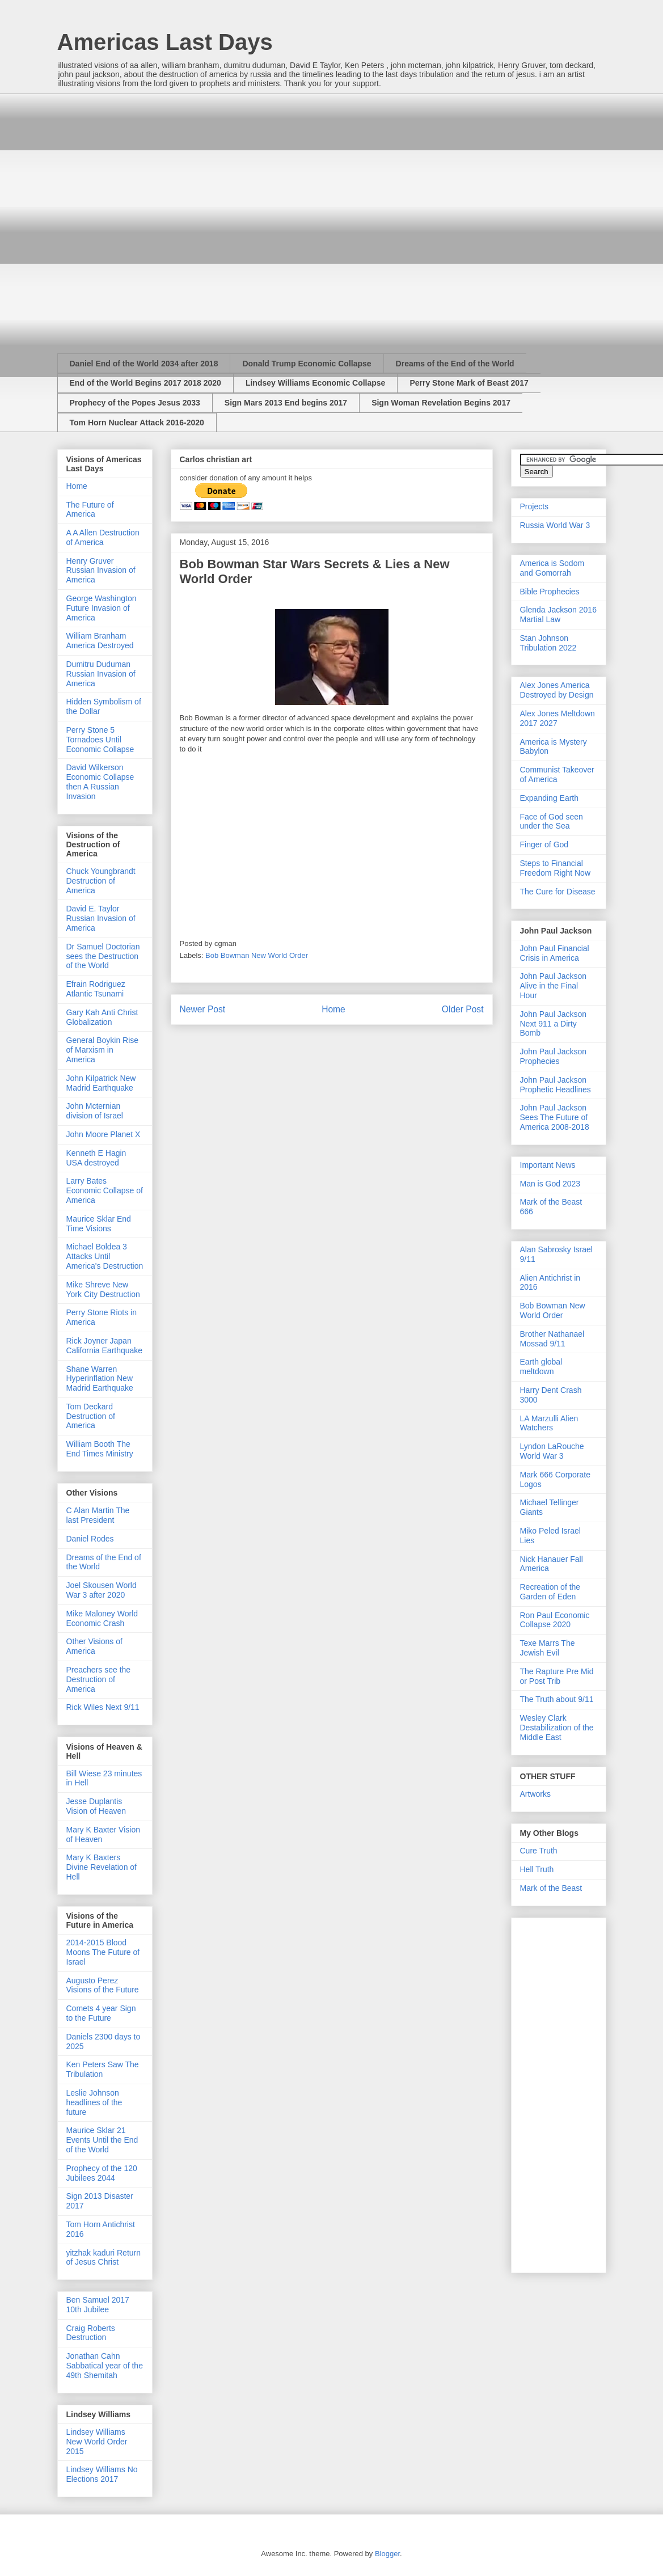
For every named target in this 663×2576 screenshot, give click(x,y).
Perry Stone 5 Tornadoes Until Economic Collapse (100, 739)
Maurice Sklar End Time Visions (98, 1223)
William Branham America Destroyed (100, 640)
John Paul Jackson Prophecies (553, 1056)
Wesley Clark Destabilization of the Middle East (557, 1727)
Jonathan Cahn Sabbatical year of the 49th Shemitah (104, 2365)
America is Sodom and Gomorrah (552, 568)
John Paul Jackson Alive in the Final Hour (553, 986)
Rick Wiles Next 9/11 (103, 1707)
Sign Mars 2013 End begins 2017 (286, 402)
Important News (548, 1164)
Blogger (387, 2553)
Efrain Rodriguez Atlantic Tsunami (95, 988)
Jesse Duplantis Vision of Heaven (96, 1806)
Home (333, 1009)
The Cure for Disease (558, 891)
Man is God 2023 (550, 1183)
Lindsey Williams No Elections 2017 (102, 2474)
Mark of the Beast (551, 1888)
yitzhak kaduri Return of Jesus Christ (103, 2257)
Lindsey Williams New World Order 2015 (97, 2441)
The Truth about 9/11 (557, 1699)
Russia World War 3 (555, 525)
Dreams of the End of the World (455, 363)
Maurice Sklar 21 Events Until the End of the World (102, 2140)
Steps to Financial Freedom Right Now (555, 868)
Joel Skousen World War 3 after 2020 (101, 1590)
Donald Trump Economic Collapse (306, 363)
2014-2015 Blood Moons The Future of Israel (103, 1952)
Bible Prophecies (550, 591)
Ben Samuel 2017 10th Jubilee (97, 2304)
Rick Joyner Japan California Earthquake (104, 1345)
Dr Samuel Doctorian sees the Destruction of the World (103, 956)
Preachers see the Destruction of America (98, 1679)
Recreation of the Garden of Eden (550, 1591)
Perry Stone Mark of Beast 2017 (468, 382)
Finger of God (544, 844)
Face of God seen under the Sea (551, 821)
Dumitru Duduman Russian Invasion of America (101, 674)
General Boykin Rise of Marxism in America (102, 1050)
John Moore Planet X (103, 1134)
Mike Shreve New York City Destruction (103, 1289)
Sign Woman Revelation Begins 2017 (440, 402)
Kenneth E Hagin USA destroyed (96, 1157)
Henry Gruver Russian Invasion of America (101, 570)
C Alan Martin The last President (98, 1515)
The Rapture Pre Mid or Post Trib (557, 1676)
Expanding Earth (549, 798)
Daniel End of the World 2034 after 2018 (144, 363)
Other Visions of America (94, 1646)
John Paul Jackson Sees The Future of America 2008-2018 (554, 1117)
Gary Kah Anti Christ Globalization (102, 1017)
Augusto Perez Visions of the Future (102, 1985)
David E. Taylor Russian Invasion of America (101, 918)
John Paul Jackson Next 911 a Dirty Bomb (553, 1024)
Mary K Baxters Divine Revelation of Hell (101, 1867)
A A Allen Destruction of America (103, 537)
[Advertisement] (160, 213)
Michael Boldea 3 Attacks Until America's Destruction (104, 1256)
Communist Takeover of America (557, 774)
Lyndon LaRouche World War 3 (552, 1451)
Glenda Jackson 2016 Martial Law (558, 614)
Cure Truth (539, 1850)
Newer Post (203, 1009)
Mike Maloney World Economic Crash (102, 1618)
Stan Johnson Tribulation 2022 (548, 643)
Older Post (463, 1009)
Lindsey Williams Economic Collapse (316, 382)
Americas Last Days (165, 41)
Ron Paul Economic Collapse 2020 (555, 1620)
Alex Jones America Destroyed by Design (557, 690)
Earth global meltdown (541, 1366)
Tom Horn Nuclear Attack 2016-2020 (137, 422)
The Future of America (90, 509)
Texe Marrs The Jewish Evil (547, 1647)
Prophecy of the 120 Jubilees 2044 (101, 2173)
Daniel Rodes (90, 1538)
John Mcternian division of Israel (94, 1110)
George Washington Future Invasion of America (101, 608)
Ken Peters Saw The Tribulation (102, 2069)
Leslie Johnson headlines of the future (94, 2102)
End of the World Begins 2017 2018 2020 (145, 382)
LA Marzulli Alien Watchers (549, 1423)
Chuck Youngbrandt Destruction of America (101, 881)
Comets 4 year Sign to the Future (101, 2013)
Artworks (535, 1793)
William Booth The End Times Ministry (99, 1448)
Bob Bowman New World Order (256, 955)
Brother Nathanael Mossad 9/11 (552, 1338)
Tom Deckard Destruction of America (90, 1416)
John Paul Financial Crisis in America (554, 953)
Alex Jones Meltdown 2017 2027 (557, 718)
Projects (534, 506)
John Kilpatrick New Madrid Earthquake (101, 1083)
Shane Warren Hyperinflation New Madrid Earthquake (99, 1379)
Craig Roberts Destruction (90, 2333)
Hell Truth (537, 1869)
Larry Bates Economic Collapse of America (104, 1190)
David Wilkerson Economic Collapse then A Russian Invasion (100, 781)
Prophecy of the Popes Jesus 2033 (135, 402)
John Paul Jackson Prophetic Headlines (555, 1084)
